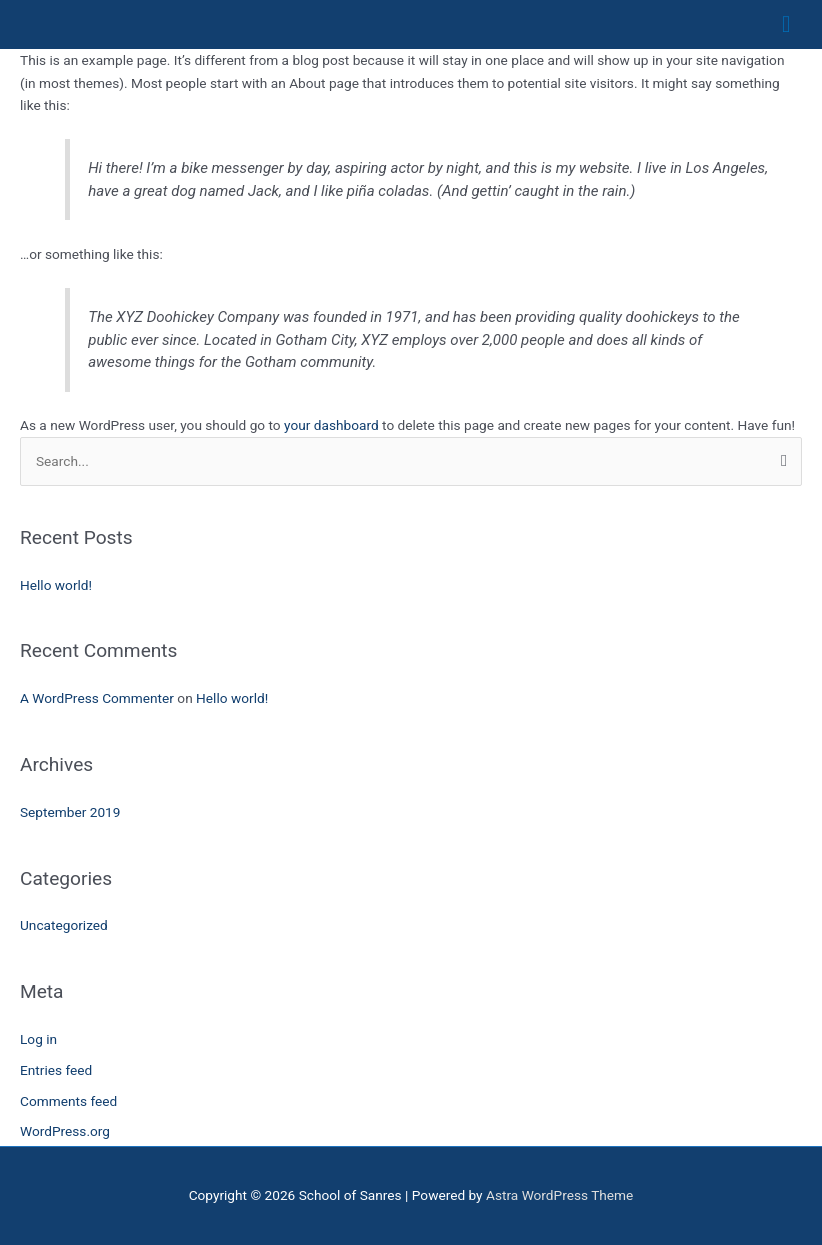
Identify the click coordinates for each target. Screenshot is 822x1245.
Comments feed (68, 1101)
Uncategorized (64, 925)
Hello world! (56, 585)
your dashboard (331, 425)
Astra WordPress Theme (559, 1195)
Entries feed (56, 1070)
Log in (38, 1039)
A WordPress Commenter (97, 698)
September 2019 (70, 812)
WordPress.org (65, 1131)
